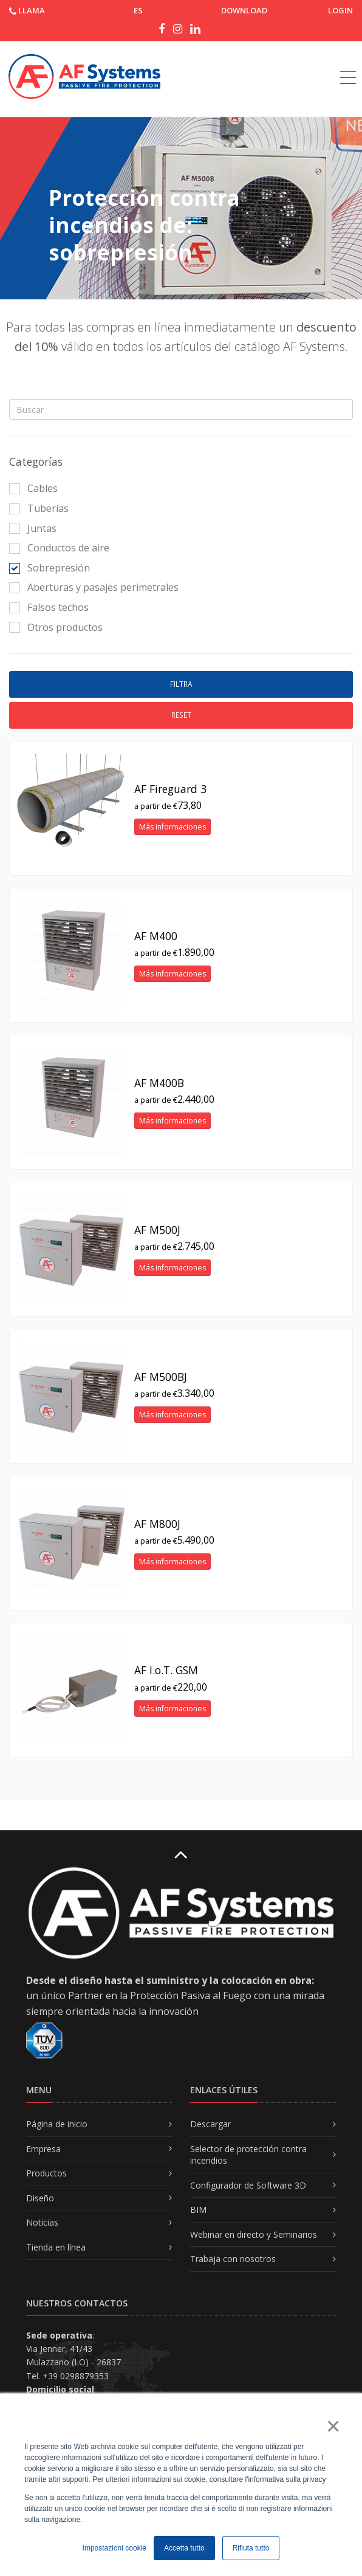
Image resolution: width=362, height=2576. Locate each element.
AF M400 (155, 936)
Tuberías (39, 508)
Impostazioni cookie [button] (114, 2548)
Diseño (40, 2198)
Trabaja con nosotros (233, 2258)
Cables (33, 488)
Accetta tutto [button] (184, 2548)
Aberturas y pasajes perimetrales (94, 587)
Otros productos (56, 627)
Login (340, 10)
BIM (198, 2209)
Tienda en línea (56, 2247)
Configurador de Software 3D (248, 2185)
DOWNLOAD (244, 10)
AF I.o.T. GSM (166, 1670)
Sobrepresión (49, 567)
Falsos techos (49, 607)
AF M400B (159, 1082)
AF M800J (157, 1523)
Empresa (43, 2149)
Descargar (210, 2124)
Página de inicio (56, 2124)
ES (138, 10)
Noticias (42, 2222)
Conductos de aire (59, 547)
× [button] (332, 2426)
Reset (181, 715)
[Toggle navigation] (348, 63)
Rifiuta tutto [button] (251, 2548)
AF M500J (157, 1229)
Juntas (32, 528)
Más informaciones (172, 827)
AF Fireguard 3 (170, 789)
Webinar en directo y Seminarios (253, 2234)
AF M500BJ (160, 1376)
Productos (46, 2173)
